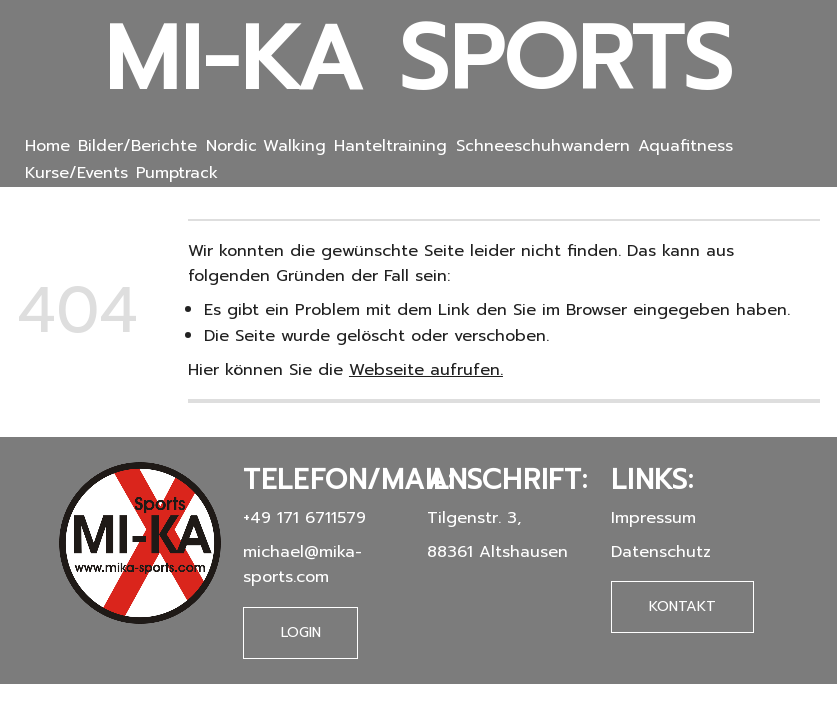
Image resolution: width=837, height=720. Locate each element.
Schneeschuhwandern (543, 146)
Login (301, 632)
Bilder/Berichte (137, 146)
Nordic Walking (266, 146)
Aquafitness (685, 146)
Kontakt (682, 606)
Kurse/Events (76, 173)
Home (47, 146)
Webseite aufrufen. (426, 369)
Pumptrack (177, 173)
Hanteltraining (390, 146)
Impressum (653, 517)
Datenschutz (661, 551)
